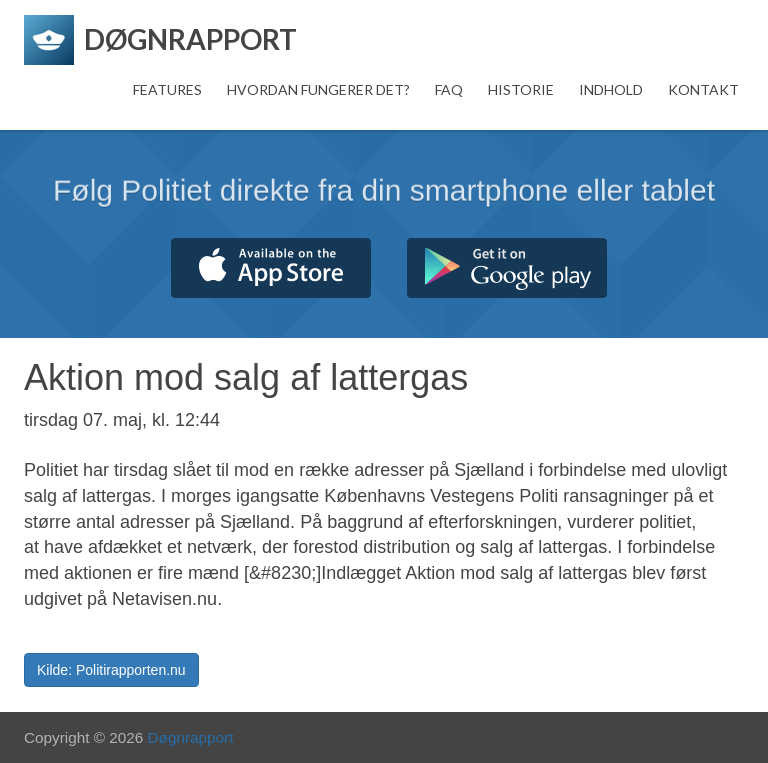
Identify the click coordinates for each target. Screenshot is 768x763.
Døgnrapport (191, 737)
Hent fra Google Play (507, 268)
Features (167, 89)
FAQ (449, 89)
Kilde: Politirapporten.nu (111, 670)
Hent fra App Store (271, 268)
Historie (521, 89)
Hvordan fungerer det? (318, 89)
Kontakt (703, 89)
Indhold (611, 89)
